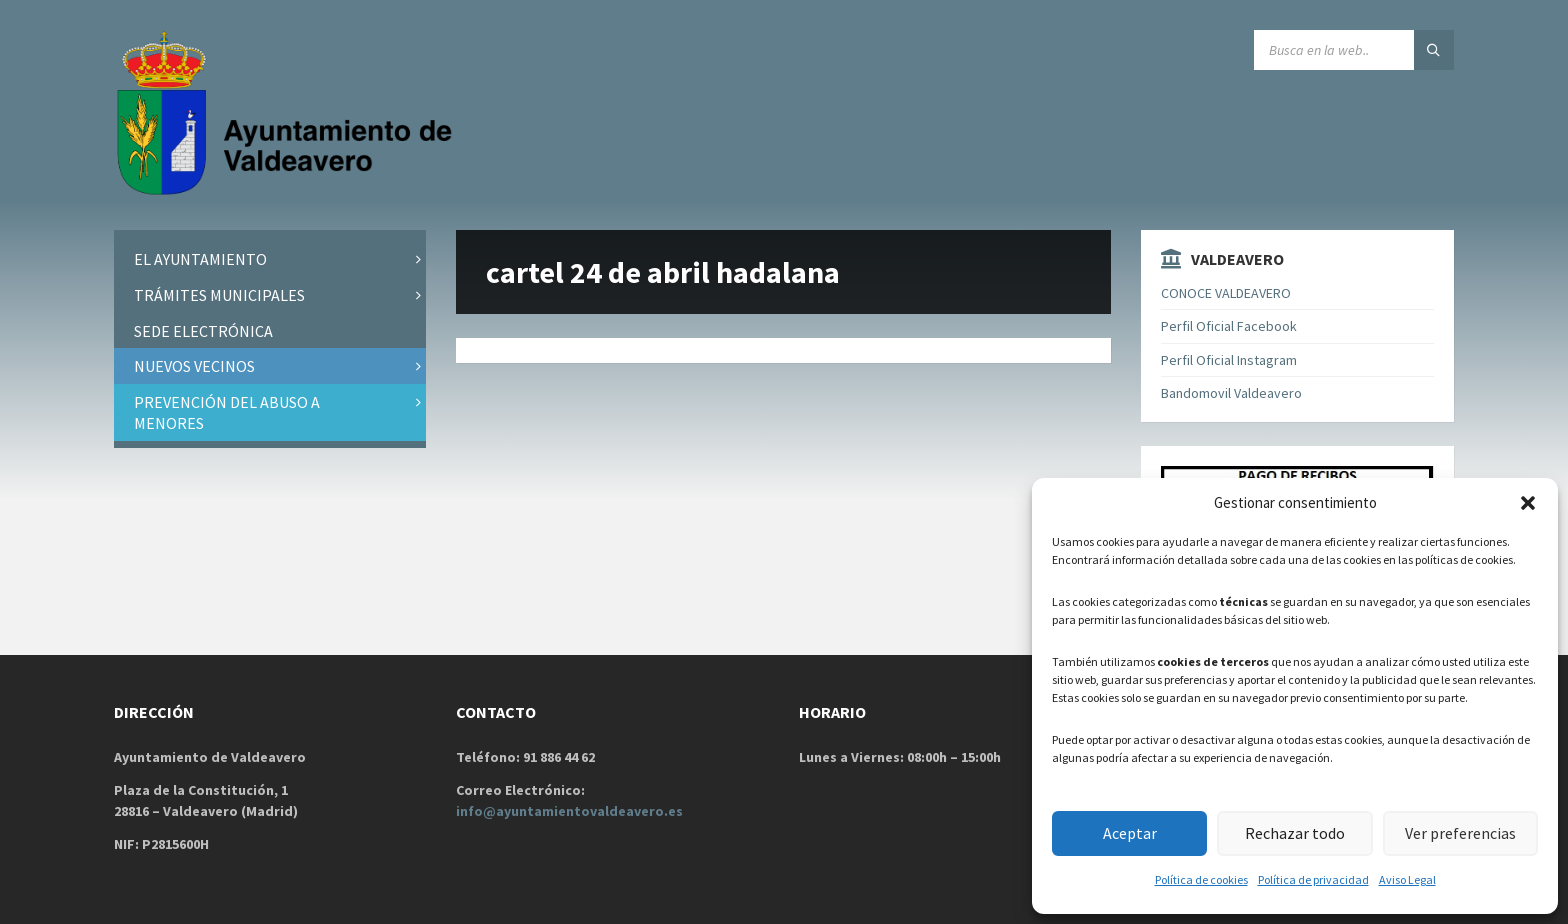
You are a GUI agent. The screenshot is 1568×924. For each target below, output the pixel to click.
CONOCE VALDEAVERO (1226, 293)
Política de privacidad (1313, 879)
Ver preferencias (1460, 833)
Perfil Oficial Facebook (1229, 326)
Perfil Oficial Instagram (1229, 360)
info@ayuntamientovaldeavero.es (569, 811)
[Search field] (1354, 50)
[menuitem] (270, 259)
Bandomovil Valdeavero (1231, 393)
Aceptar (1129, 833)
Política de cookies (1201, 879)
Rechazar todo (1294, 833)
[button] (1528, 503)
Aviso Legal (1407, 879)
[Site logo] (289, 191)
